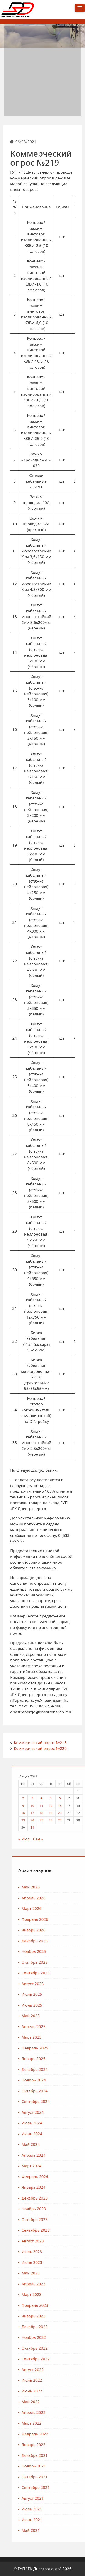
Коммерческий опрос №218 (40, 1742)
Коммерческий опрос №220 (40, 1748)
